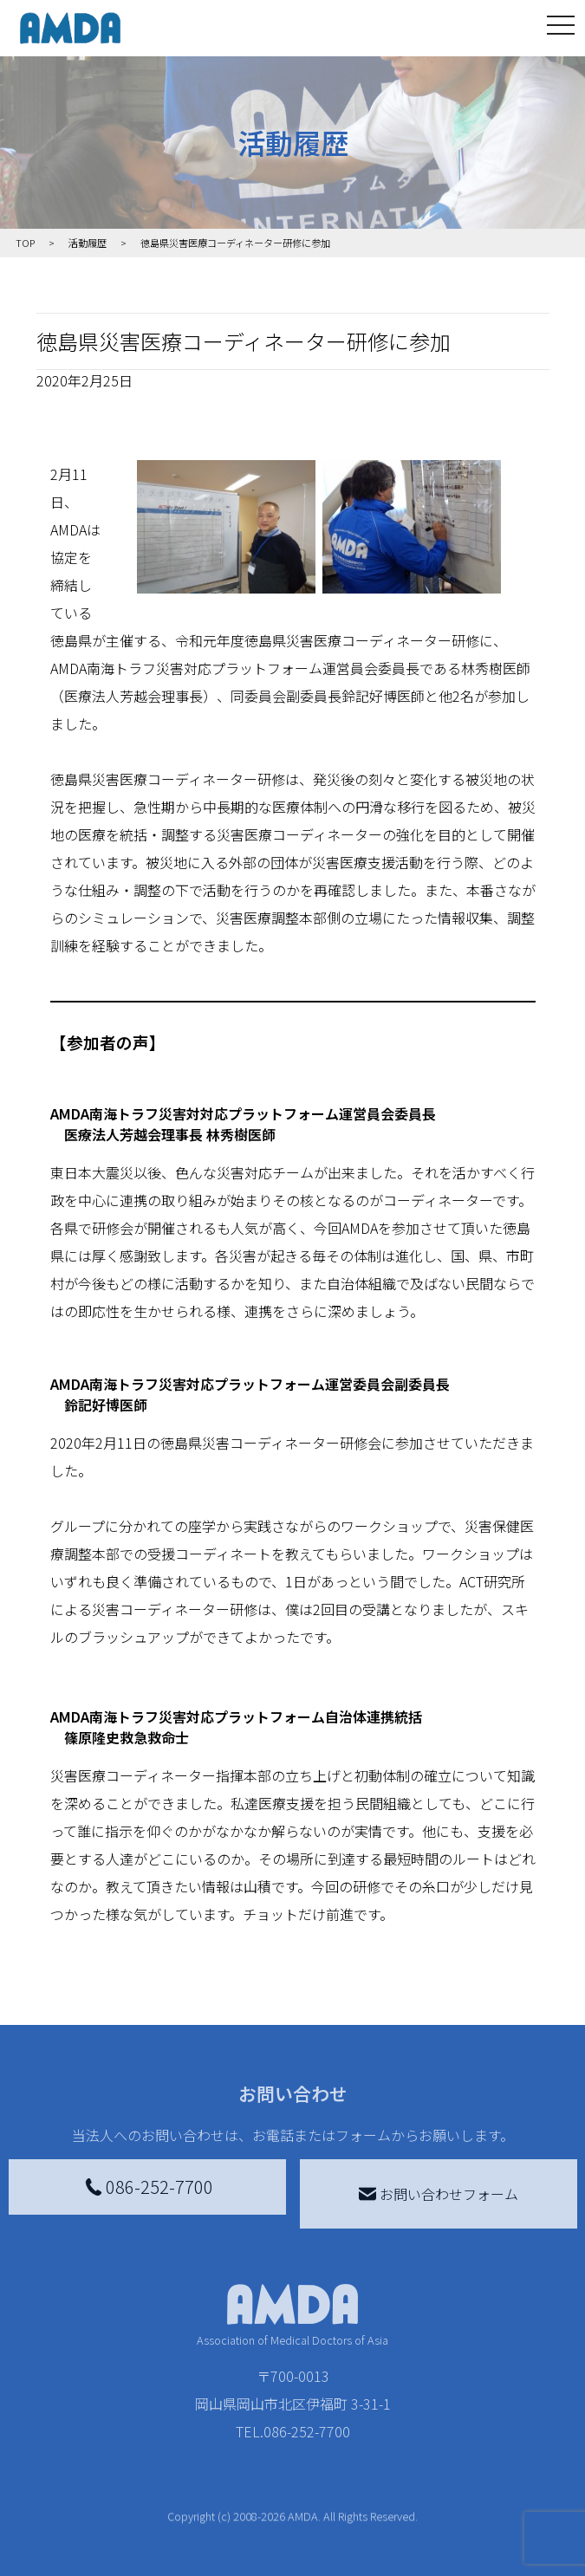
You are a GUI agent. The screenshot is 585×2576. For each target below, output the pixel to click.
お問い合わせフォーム (438, 2193)
